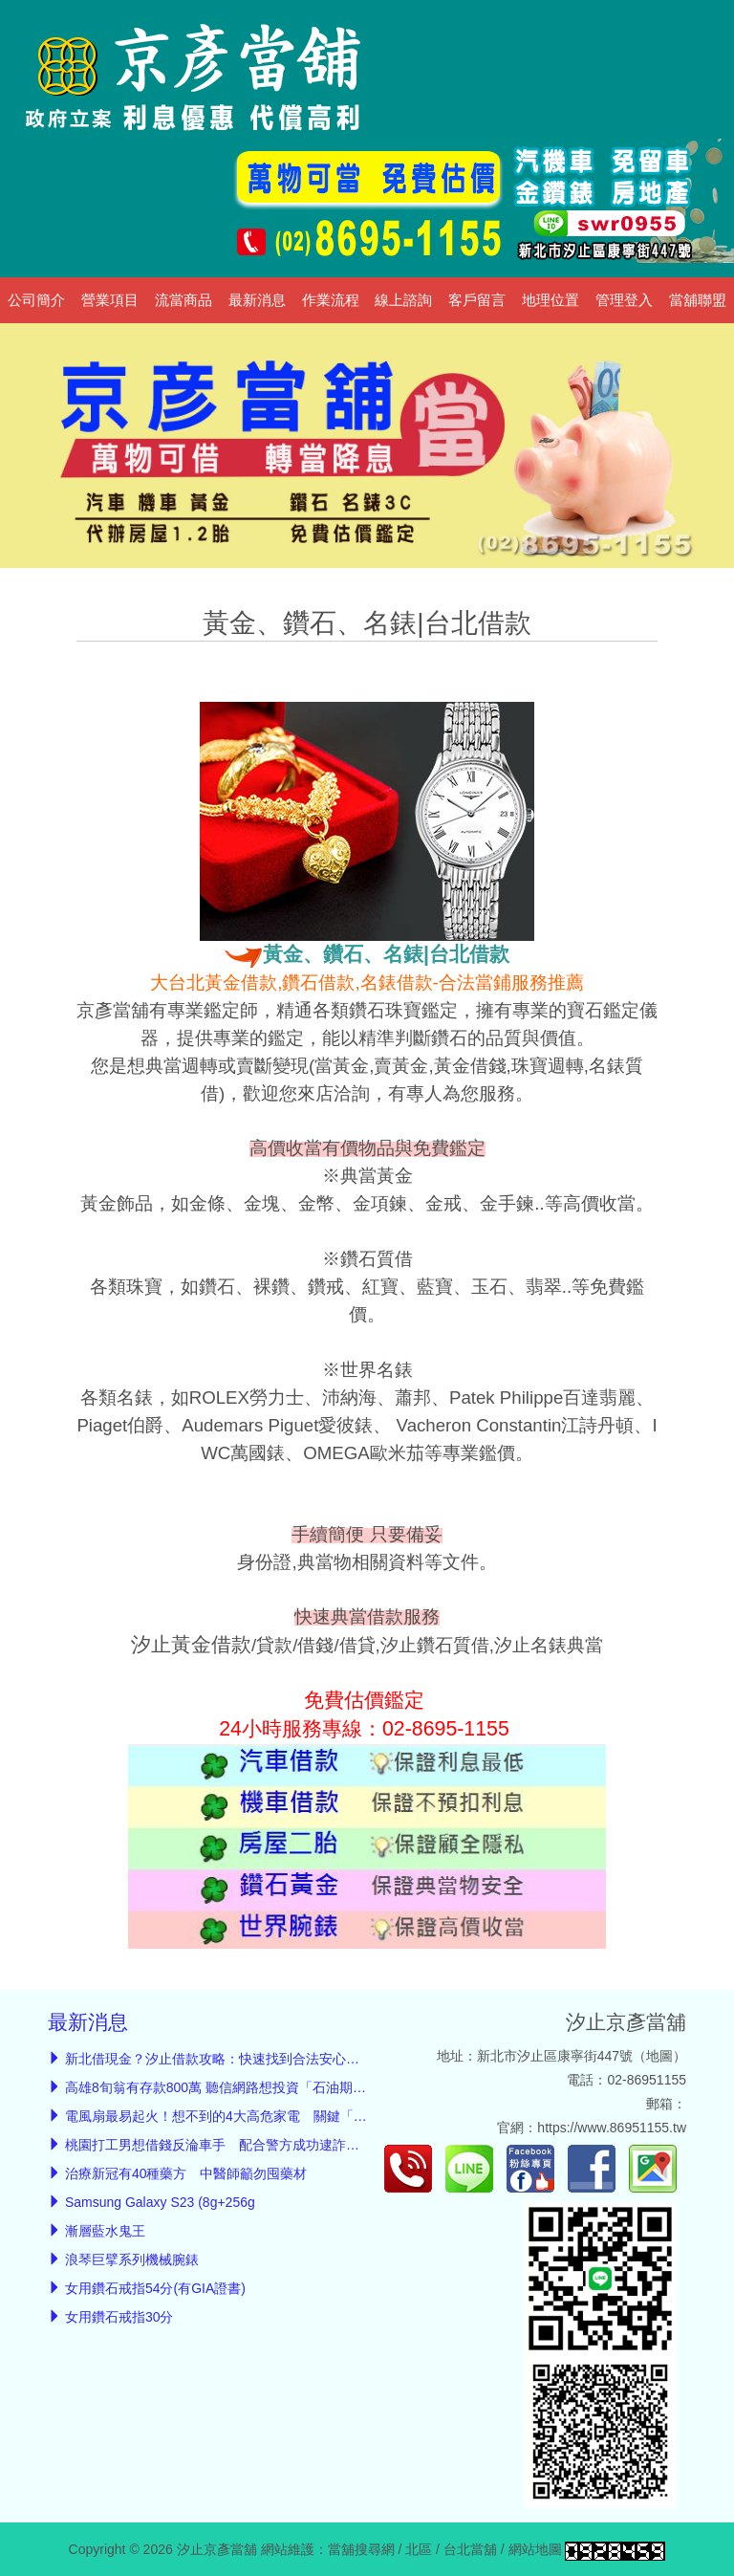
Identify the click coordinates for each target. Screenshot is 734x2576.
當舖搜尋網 (361, 2549)
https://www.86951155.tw (611, 2127)
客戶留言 (477, 300)
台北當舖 (470, 2549)
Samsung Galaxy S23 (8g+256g (160, 2202)
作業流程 (330, 300)
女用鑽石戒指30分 (119, 2317)
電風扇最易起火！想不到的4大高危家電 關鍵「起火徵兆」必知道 (263, 2116)
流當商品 (183, 300)
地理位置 (550, 300)
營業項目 (110, 300)
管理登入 (624, 300)
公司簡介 (36, 300)
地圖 (659, 2055)
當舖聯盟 (697, 300)
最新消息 (257, 300)
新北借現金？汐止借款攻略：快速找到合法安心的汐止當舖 (239, 2058)
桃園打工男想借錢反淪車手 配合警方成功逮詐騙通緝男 (232, 2144)
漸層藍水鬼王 (105, 2230)
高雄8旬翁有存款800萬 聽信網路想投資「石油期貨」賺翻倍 (242, 2087)
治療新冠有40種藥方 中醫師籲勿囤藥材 (186, 2173)
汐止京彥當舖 (626, 2022)
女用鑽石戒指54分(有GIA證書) (155, 2288)
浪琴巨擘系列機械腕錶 (132, 2259)
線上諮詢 (403, 300)
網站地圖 (535, 2549)
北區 (418, 2549)
